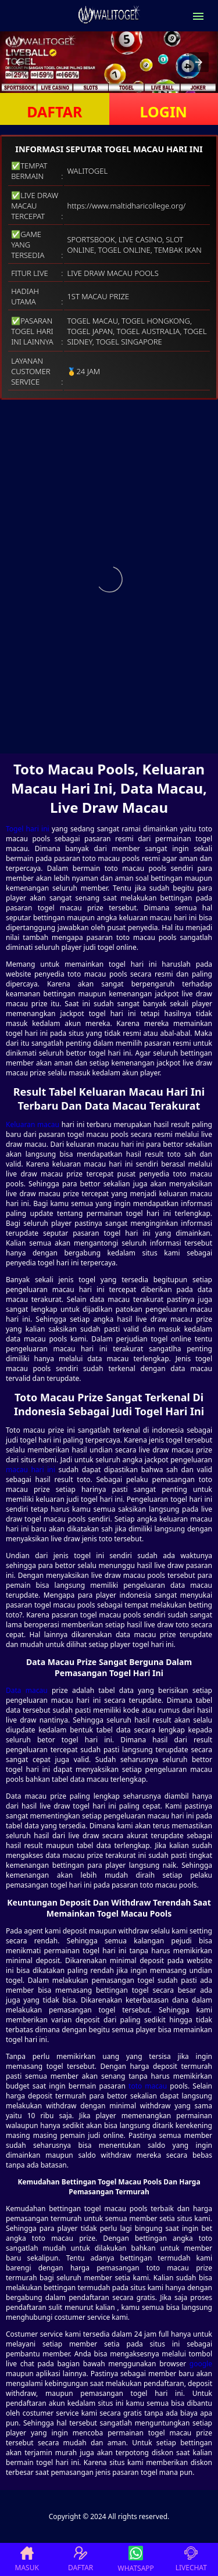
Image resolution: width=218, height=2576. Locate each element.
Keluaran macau (32, 1124)
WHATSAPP (136, 2559)
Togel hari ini (27, 829)
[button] (19, 62)
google (201, 2364)
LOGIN (163, 111)
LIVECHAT (191, 2559)
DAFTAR (54, 111)
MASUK (27, 2559)
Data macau (27, 1690)
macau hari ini (30, 1469)
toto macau (147, 2086)
